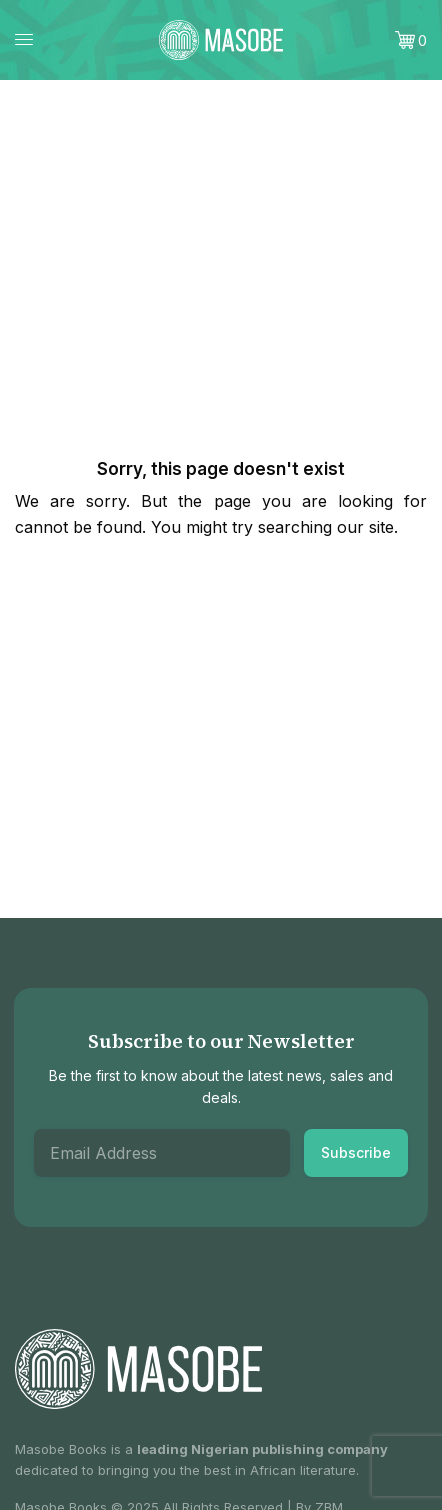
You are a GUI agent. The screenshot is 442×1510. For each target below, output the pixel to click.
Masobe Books (61, 1449)
